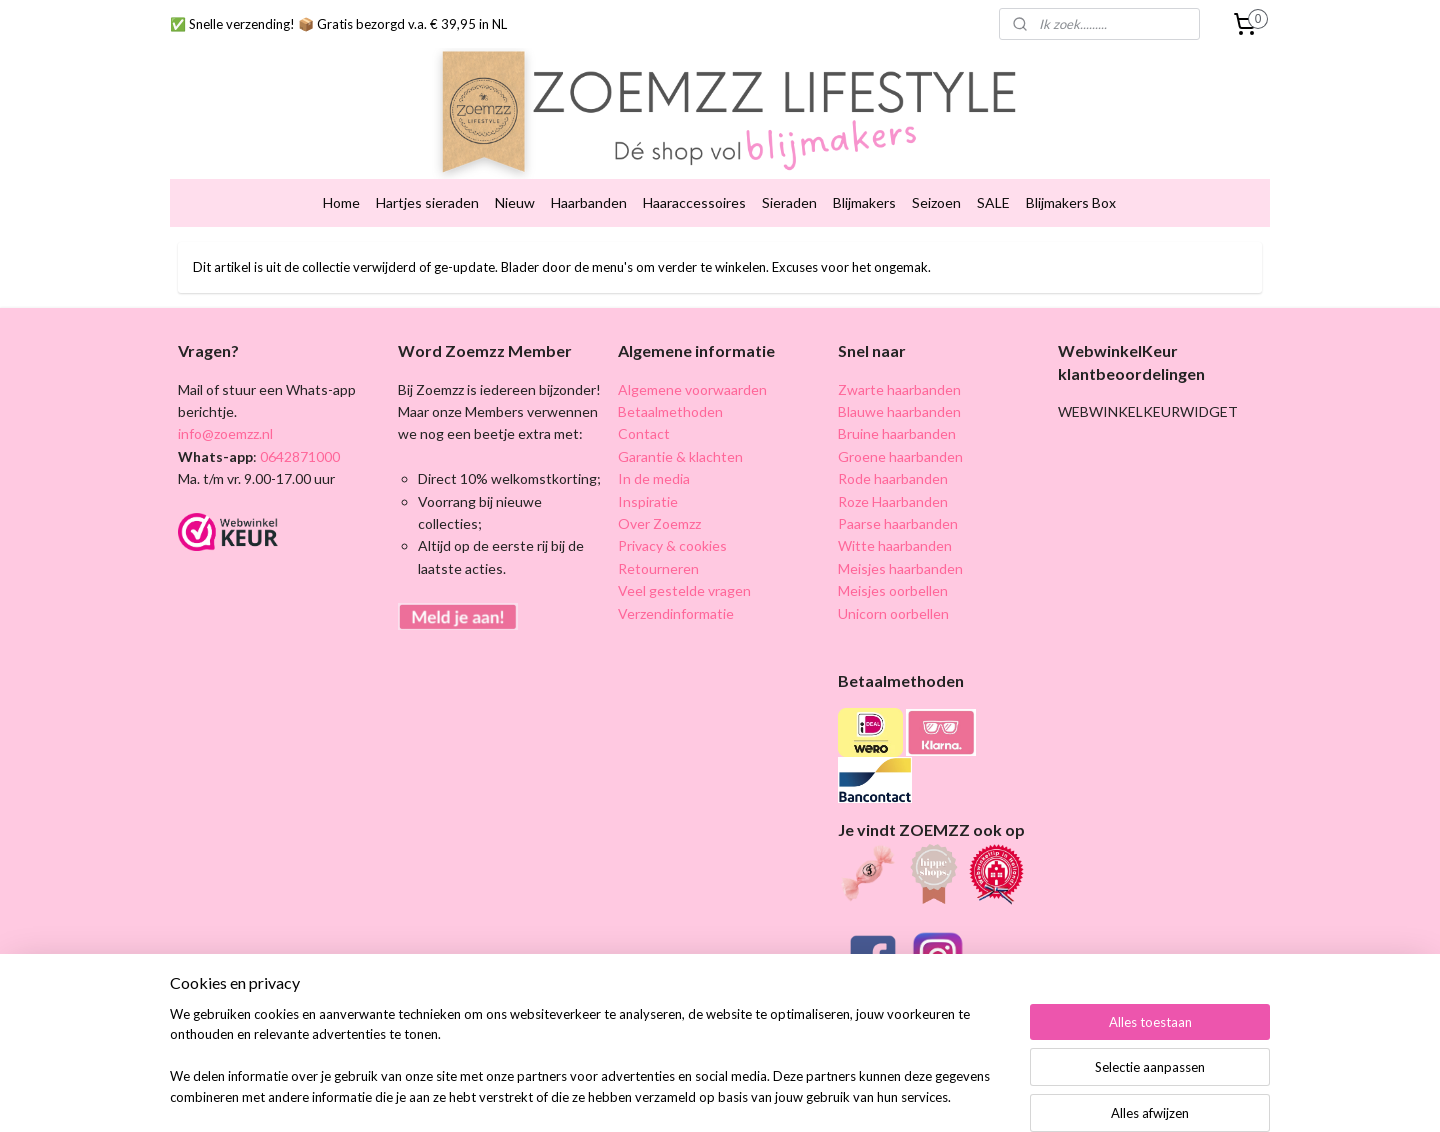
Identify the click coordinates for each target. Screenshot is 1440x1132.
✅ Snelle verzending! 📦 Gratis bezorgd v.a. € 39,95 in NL (338, 24)
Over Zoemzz (659, 492)
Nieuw (515, 171)
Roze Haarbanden (893, 470)
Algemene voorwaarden (692, 358)
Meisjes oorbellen (893, 559)
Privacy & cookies (672, 514)
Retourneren (658, 537)
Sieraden (789, 171)
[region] (588, 1068)
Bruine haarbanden (897, 402)
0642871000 (298, 425)
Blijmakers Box (1071, 171)
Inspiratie (648, 470)
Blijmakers (864, 171)
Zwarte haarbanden (899, 358)
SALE (993, 171)
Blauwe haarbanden (899, 380)
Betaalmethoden (670, 380)
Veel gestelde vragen (684, 559)
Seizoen (936, 171)
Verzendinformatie (676, 582)
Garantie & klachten (680, 425)
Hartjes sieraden (427, 171)
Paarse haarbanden (898, 492)
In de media (654, 447)
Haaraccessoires (694, 171)
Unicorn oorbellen (893, 582)
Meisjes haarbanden (900, 537)
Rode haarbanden (893, 447)
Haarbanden (589, 171)
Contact (644, 402)
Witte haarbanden (895, 514)
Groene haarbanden (900, 425)
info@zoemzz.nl (225, 402)
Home (341, 171)
